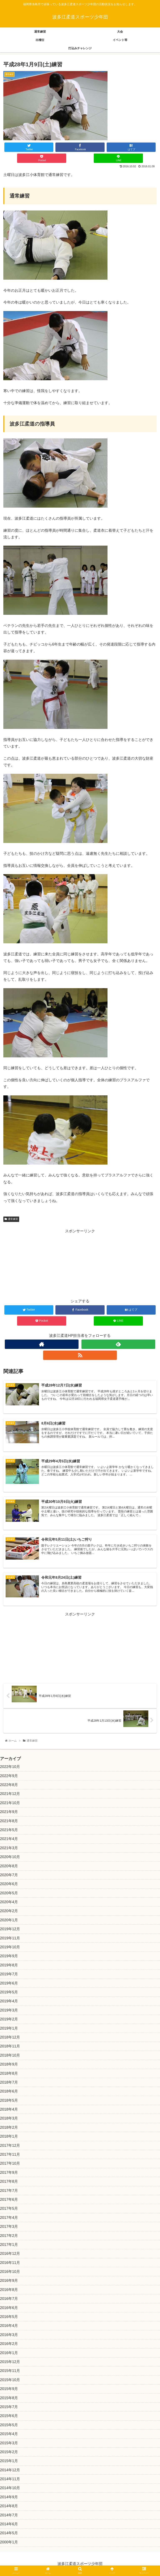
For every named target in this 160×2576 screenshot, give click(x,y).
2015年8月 (9, 2398)
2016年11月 (10, 2263)
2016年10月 (10, 2272)
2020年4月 (9, 1902)
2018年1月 (9, 2136)
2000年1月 (9, 2542)
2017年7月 (9, 2190)
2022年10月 (10, 1767)
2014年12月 (10, 2470)
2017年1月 (9, 2245)
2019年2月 (9, 2019)
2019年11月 (10, 1938)
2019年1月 (9, 2028)
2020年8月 (9, 1866)
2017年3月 (9, 2226)
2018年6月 (9, 2091)
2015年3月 (9, 2443)
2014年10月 (10, 2488)
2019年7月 (9, 1974)
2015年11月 (10, 2371)
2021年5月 (9, 1830)
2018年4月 (9, 2109)
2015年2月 (9, 2452)
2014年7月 (9, 2515)
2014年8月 (9, 2506)
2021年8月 (9, 1821)
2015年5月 (9, 2425)
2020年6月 (9, 1884)
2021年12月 (10, 1794)
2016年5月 (9, 2317)
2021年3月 (9, 1848)
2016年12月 (10, 2253)
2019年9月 (9, 1956)
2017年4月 (9, 2218)
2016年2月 (9, 2344)
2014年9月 (9, 2497)
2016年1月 (9, 2353)
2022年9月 (9, 1776)
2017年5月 (9, 2208)
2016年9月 (9, 2280)
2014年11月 (10, 2479)
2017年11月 (10, 2154)
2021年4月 (9, 1839)
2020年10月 (10, 1857)
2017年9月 (9, 2172)
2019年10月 (10, 1947)
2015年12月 (10, 2362)
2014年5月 (9, 2533)
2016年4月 (9, 2326)
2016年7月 (9, 2299)
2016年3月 (9, 2335)
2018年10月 (10, 2055)
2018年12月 (10, 2037)
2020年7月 (9, 1875)
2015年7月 (9, 2407)
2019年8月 (9, 1965)
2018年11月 (10, 2046)
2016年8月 (9, 2290)
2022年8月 (9, 1785)
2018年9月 (9, 2064)
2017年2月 (9, 2236)
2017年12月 (10, 2145)
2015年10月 (10, 2380)
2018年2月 (9, 2127)
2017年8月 (9, 2181)
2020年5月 (9, 1893)
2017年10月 (10, 2163)
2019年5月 (9, 1992)
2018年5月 (9, 2100)
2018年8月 (9, 2073)
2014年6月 (9, 2524)
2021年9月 (9, 1812)
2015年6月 (9, 2416)
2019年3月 (9, 2010)
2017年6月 (9, 2199)
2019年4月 (9, 2001)
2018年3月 (9, 2118)
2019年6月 (9, 1983)
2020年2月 (9, 1911)
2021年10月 (10, 1803)
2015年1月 (9, 2461)
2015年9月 (9, 2389)
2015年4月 (9, 2434)
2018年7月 (9, 2082)
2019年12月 (10, 1929)
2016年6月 (9, 2308)
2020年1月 (9, 1920)
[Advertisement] (80, 1263)
